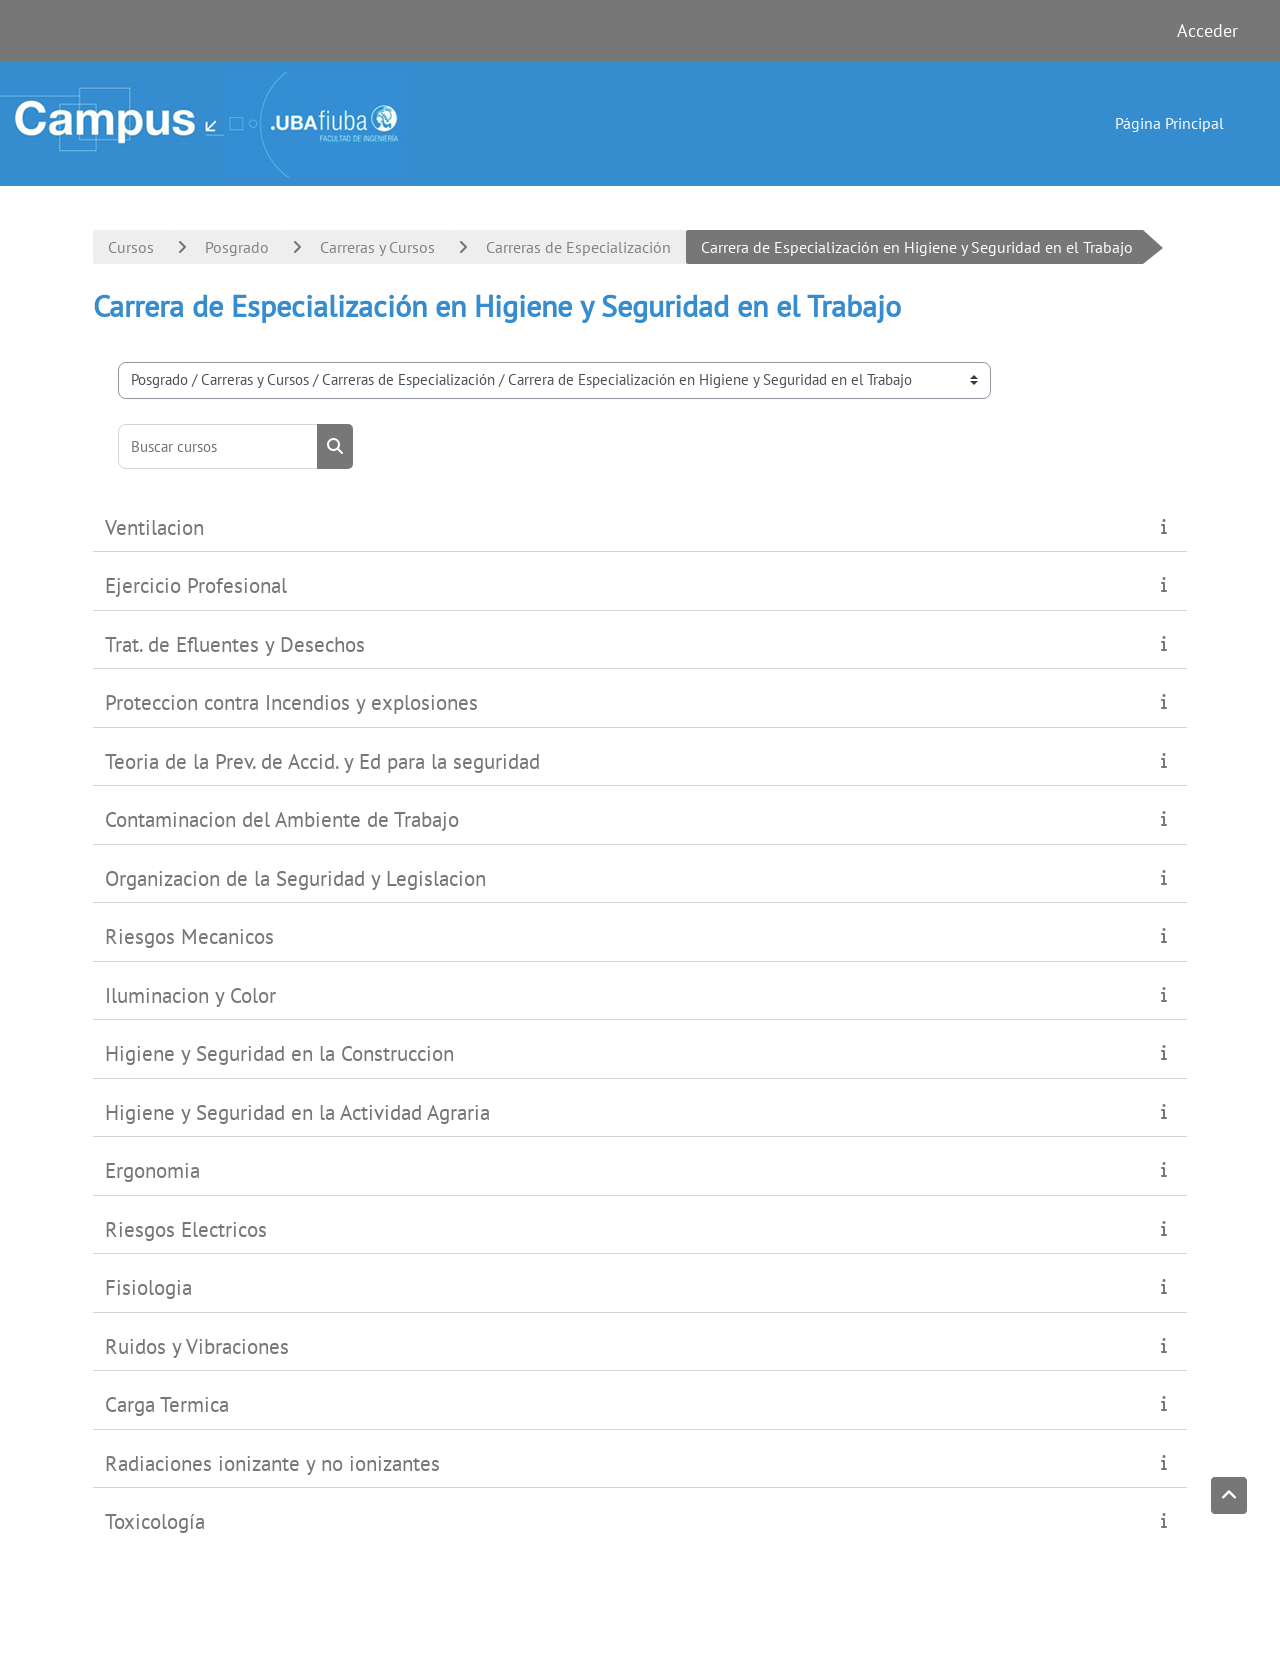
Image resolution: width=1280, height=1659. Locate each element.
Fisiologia (148, 1287)
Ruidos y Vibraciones (197, 1346)
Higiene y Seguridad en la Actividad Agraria (297, 1112)
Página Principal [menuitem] (1169, 123)
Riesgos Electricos (186, 1229)
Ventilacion (154, 527)
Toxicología (155, 1521)
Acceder (1207, 30)
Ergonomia (152, 1170)
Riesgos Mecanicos (189, 936)
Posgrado (237, 247)
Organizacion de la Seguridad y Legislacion (295, 878)
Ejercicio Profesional (196, 585)
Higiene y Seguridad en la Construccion (279, 1053)
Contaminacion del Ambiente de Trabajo (282, 819)
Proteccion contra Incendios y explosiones (291, 702)
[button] (1229, 1496)
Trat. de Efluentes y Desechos (235, 644)
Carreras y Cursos (377, 247)
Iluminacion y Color (190, 995)
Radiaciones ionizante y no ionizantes (272, 1463)
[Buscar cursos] (218, 446)
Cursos (131, 247)
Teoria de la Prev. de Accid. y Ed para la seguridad (322, 761)
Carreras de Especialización (578, 247)
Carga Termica (167, 1404)
